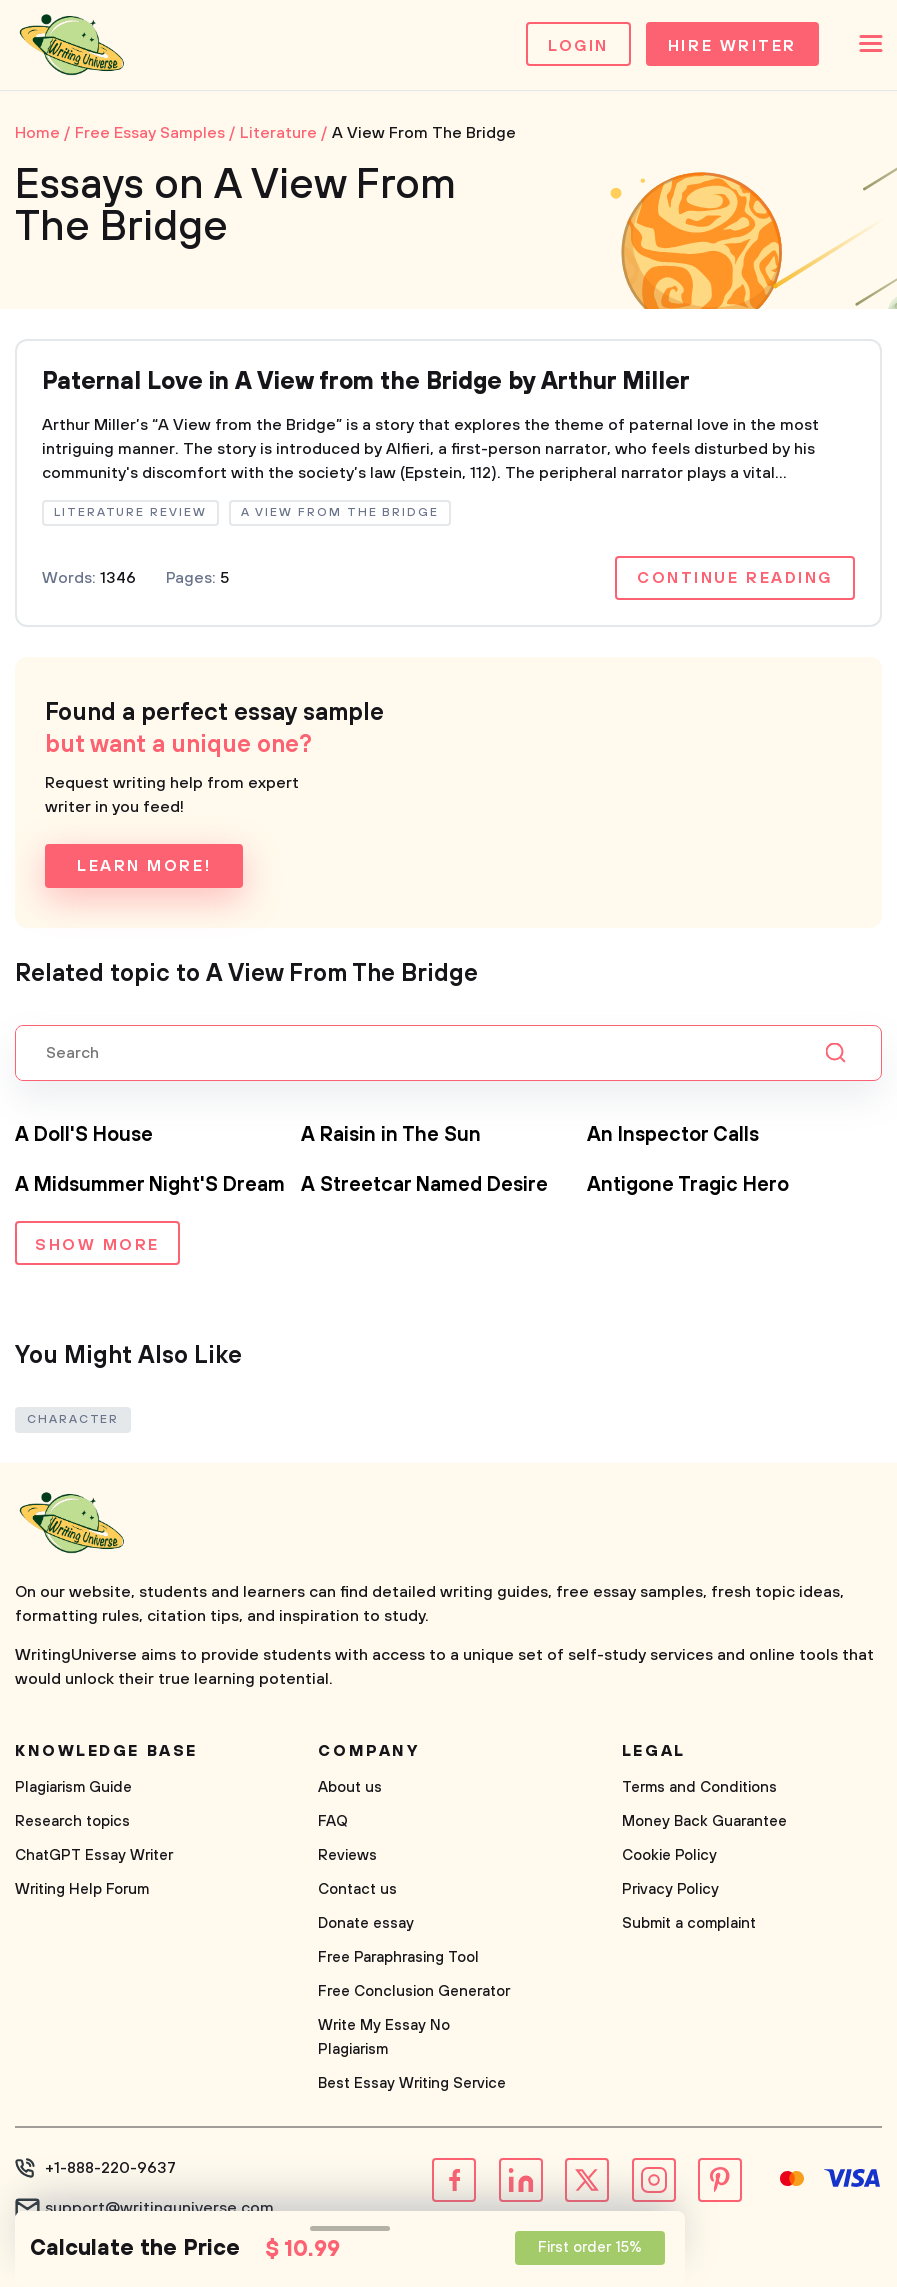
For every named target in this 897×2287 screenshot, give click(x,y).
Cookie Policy (669, 1855)
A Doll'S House (84, 1135)
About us (350, 1787)
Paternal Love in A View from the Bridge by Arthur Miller (366, 382)
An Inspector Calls (673, 1135)
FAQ (333, 1821)
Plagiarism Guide (73, 1787)
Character (73, 1419)
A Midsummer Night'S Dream (150, 1185)
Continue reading (735, 578)
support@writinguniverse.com (159, 2208)
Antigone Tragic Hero (688, 1185)
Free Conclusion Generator (414, 1991)
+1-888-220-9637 (110, 2168)
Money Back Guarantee (704, 1821)
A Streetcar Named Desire (424, 1185)
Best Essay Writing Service (412, 2083)
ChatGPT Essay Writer (94, 1855)
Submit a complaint (689, 1923)
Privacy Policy (670, 1889)
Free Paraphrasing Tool (398, 1957)
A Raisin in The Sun (391, 1135)
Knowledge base (106, 1751)
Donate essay (366, 1923)
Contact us (357, 1889)
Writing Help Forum (82, 1889)
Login (578, 46)
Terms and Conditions (699, 1787)
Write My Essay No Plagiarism (384, 2037)
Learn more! (144, 866)
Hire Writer (732, 46)
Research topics (72, 1821)
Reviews (347, 1855)
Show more (97, 1245)
